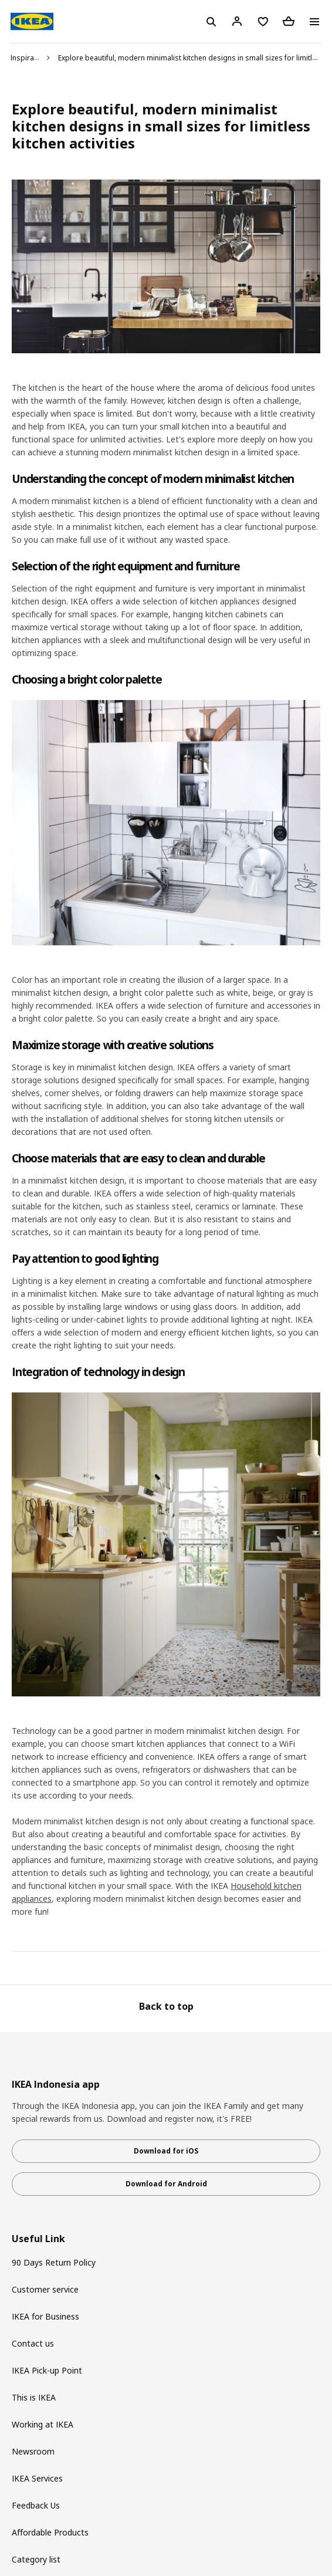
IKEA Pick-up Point (47, 2370)
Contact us (33, 2343)
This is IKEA (34, 2397)
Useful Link (38, 2238)
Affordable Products (50, 2532)
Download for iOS (166, 2151)
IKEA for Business (45, 2316)
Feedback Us (36, 2505)
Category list (36, 2559)
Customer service (45, 2289)
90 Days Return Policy (54, 2262)
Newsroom (33, 2451)
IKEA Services (37, 2478)
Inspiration (29, 58)
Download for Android (166, 2184)
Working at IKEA (42, 2424)
